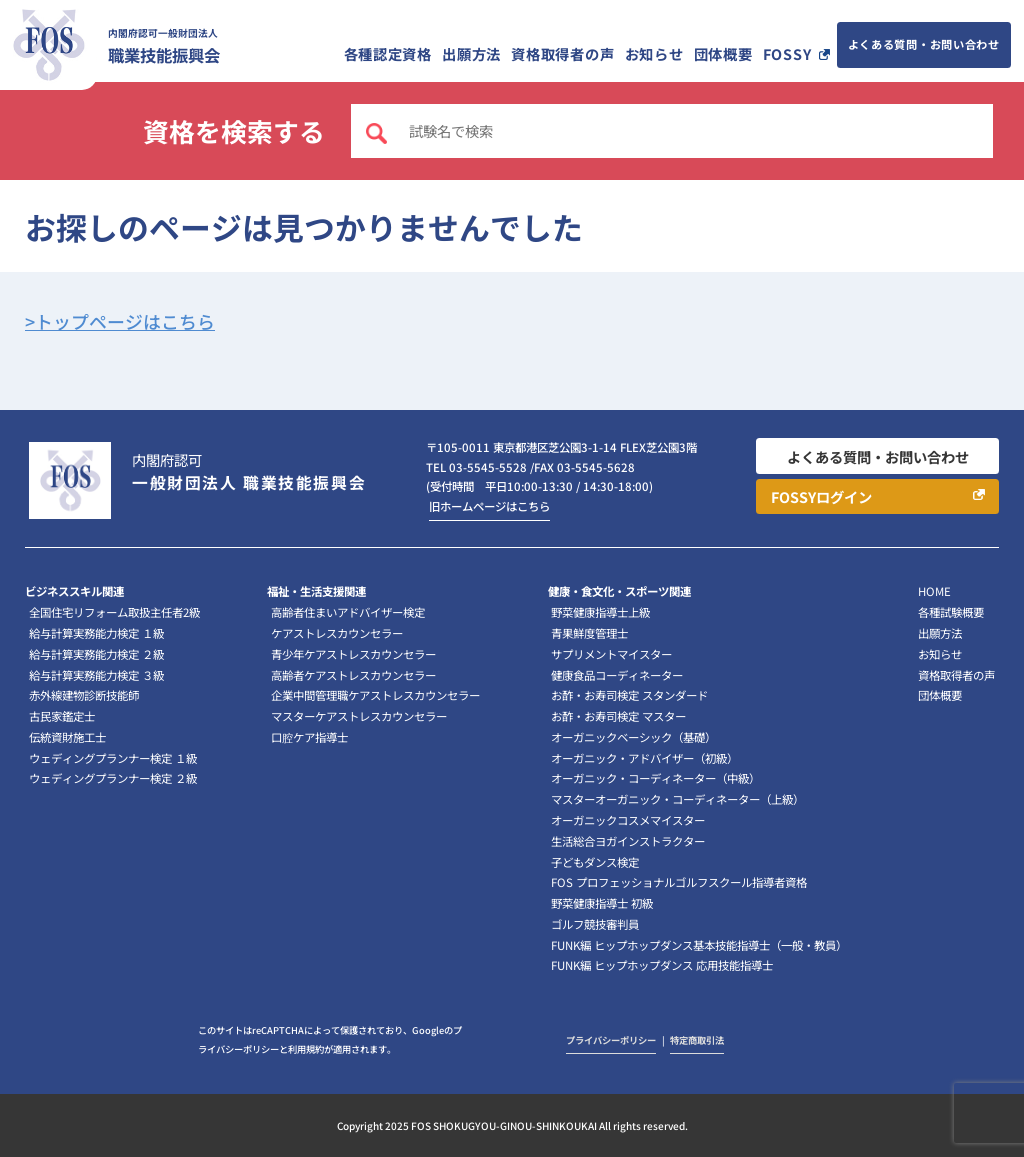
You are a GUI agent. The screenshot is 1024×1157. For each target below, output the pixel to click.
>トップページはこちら (120, 321)
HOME (934, 591)
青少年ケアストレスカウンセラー (353, 654)
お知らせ (654, 53)
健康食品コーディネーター (617, 675)
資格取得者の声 (562, 53)
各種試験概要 (951, 612)
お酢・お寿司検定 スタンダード (629, 695)
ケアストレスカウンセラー (337, 633)
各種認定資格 (388, 53)
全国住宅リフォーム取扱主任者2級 (114, 612)
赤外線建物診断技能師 (84, 695)
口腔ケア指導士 (309, 737)
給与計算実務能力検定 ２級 (96, 654)
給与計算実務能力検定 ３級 (96, 675)
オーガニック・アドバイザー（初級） (644, 758)
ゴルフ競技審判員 (595, 924)
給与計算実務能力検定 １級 (96, 633)
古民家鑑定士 (62, 716)
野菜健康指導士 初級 (602, 903)
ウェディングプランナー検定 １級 (113, 758)
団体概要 (723, 53)
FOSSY (787, 53)
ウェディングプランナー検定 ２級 (113, 778)
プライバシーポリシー (611, 1040)
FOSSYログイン (821, 496)
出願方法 (471, 53)
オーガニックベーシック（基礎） (633, 737)
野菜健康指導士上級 (600, 612)
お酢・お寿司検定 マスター (618, 716)
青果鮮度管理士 (589, 633)
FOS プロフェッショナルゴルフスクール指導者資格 (679, 882)
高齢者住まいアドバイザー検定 (348, 612)
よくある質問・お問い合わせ (924, 44)
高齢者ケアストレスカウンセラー (353, 675)
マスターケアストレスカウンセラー (359, 716)
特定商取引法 (697, 1040)
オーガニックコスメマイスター (628, 820)
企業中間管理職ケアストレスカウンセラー (375, 695)
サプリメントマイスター (611, 654)
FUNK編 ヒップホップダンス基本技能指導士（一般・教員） (699, 945)
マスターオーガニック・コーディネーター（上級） (677, 799)
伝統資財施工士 (67, 737)
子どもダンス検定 (595, 862)
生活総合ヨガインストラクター (628, 841)
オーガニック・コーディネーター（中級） (655, 778)
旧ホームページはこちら (489, 506)
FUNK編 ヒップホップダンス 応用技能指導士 (662, 965)
